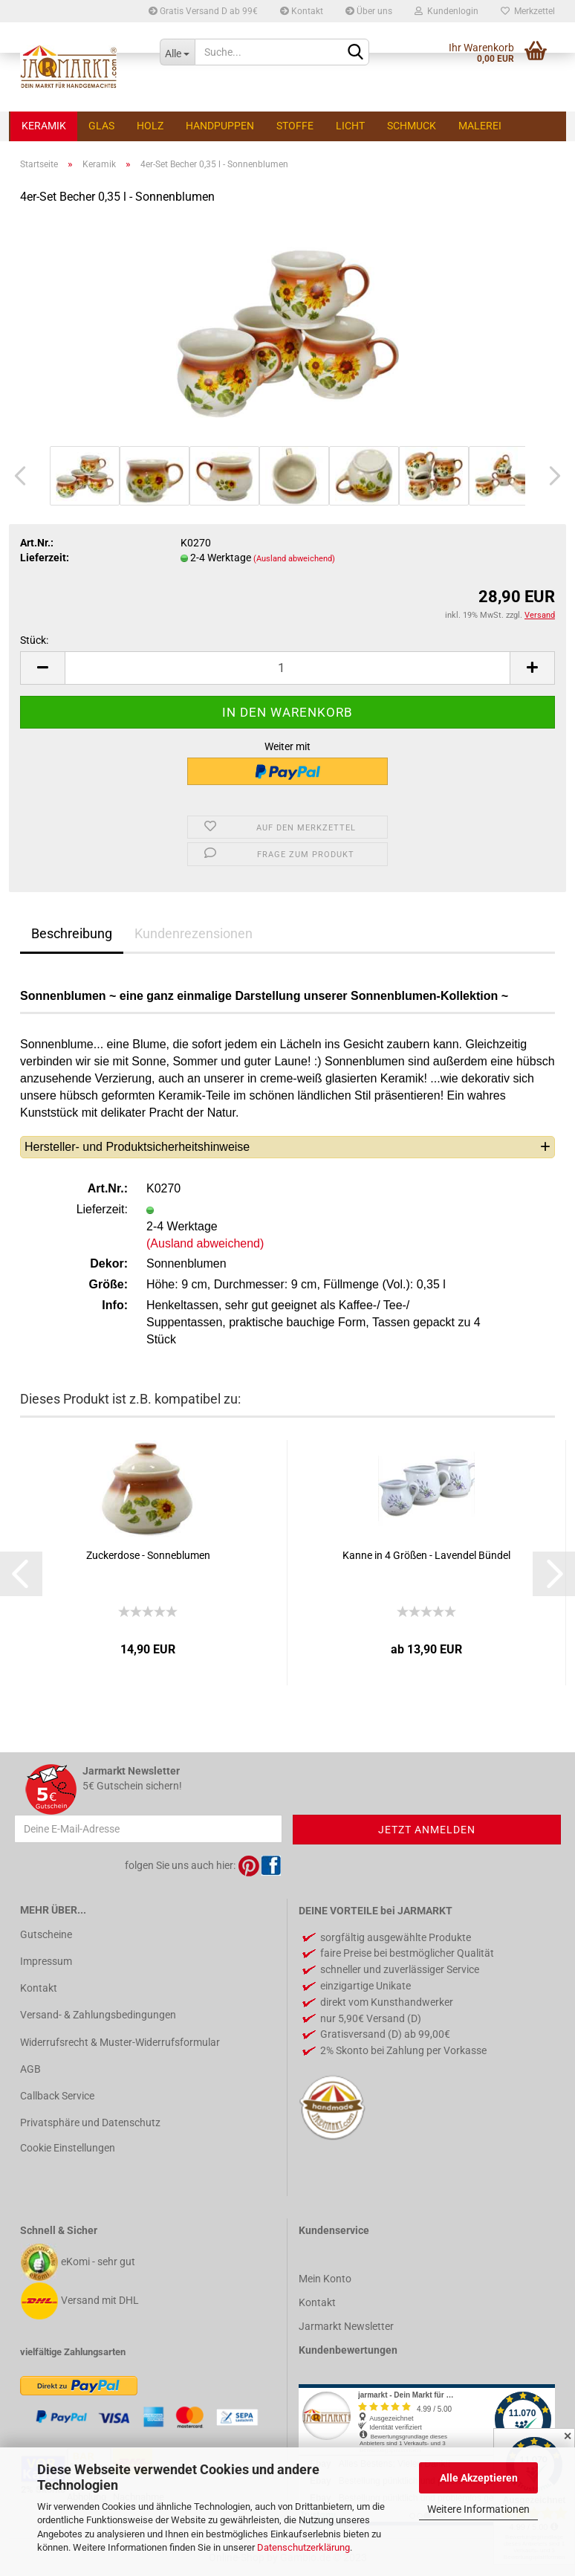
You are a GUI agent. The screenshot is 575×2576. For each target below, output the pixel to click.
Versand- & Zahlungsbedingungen (98, 2015)
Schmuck (411, 126)
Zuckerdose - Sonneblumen (148, 1555)
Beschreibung (71, 933)
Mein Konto (325, 2279)
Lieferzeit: (44, 558)
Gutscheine (46, 1934)
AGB (30, 2069)
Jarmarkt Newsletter (346, 2326)
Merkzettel (528, 11)
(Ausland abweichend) (294, 559)
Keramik (44, 126)
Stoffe (295, 126)
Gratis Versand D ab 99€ (203, 11)
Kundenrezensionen (193, 933)
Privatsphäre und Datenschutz (90, 2122)
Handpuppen (220, 126)
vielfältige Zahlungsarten (73, 2351)
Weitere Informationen (478, 2509)
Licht (350, 126)
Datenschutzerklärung (303, 2547)
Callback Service (57, 2096)
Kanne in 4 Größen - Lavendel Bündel (426, 1555)
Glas (101, 126)
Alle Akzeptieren (479, 2478)
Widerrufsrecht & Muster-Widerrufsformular (120, 2042)
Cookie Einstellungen (67, 2148)
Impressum (46, 1961)
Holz (150, 126)
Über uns (368, 11)
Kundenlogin (446, 11)
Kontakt (301, 11)
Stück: (34, 640)
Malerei (479, 126)
